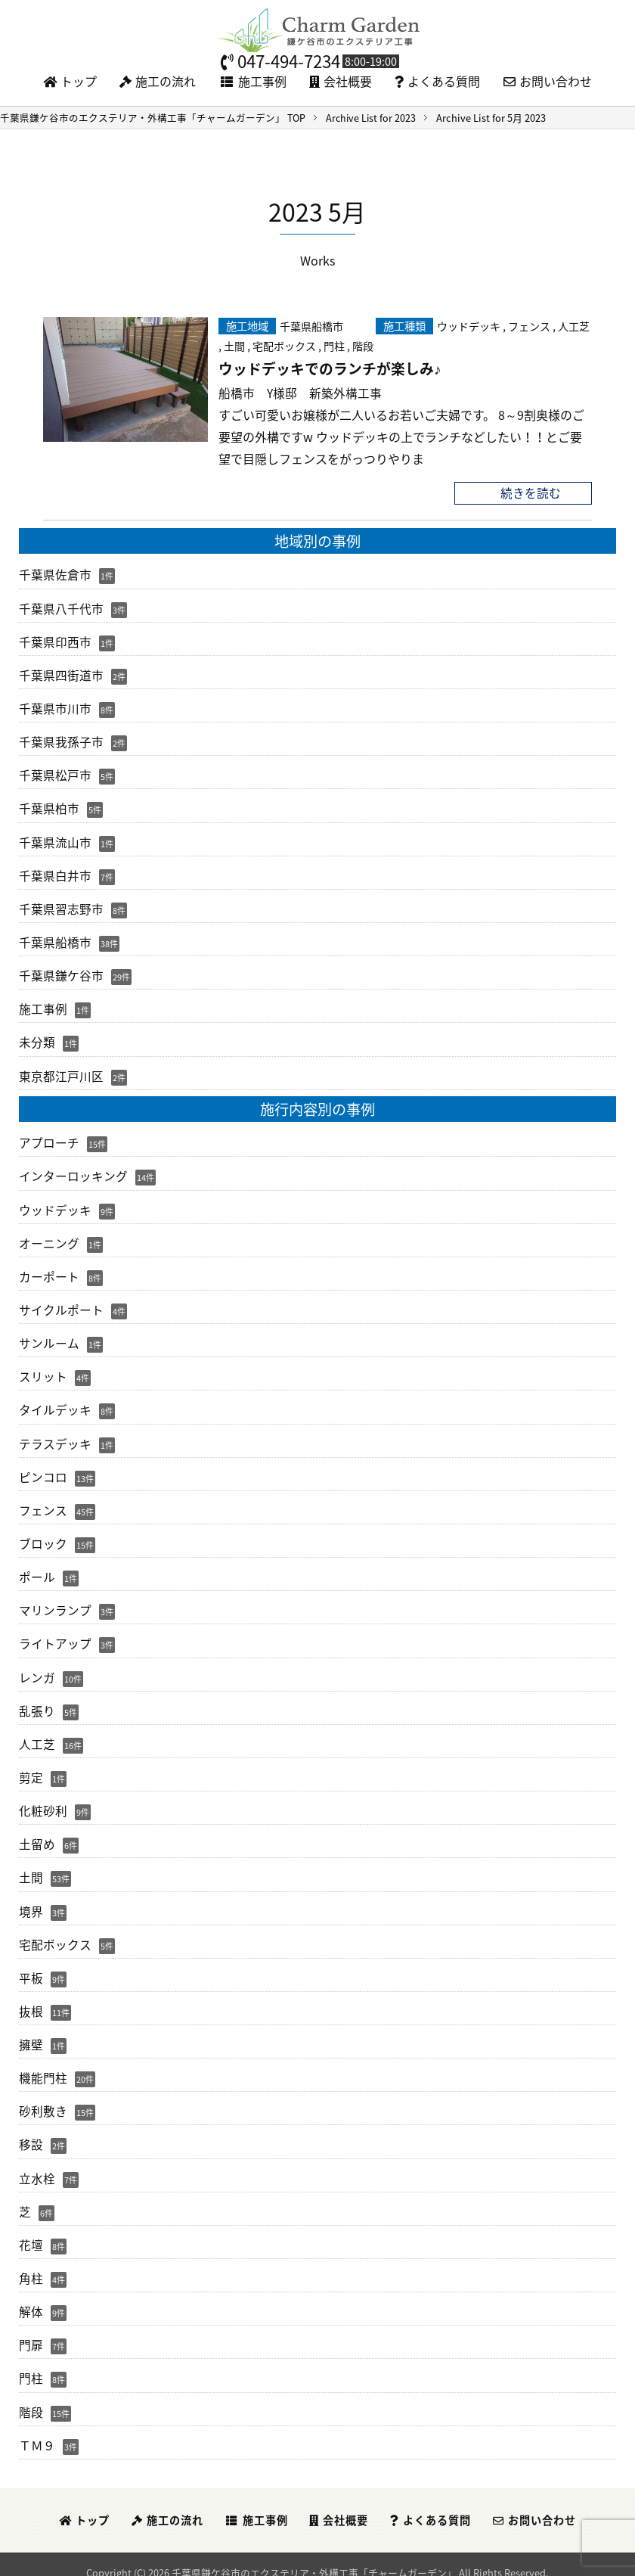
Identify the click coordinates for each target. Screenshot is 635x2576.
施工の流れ (157, 81)
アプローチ (49, 1138)
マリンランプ (55, 1602)
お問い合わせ (547, 81)
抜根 (31, 1999)
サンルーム (49, 1337)
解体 (31, 2298)
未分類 (37, 1038)
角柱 (31, 2264)
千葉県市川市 (55, 707)
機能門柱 (43, 2066)
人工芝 (574, 325)
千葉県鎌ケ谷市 (61, 972)
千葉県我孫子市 (61, 740)
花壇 (31, 2232)
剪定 (31, 1768)
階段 (362, 345)
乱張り (37, 1701)
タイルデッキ (55, 1403)
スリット (43, 1370)
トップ (70, 81)
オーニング (49, 1238)
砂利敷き (43, 2099)
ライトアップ (55, 1635)
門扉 (31, 2331)
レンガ (37, 1668)
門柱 (334, 345)
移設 (31, 2132)
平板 (31, 1966)
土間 (234, 345)
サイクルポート (61, 1303)
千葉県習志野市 (61, 905)
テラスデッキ (55, 1437)
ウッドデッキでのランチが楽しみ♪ (329, 368)
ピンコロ (43, 1469)
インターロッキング (73, 1171)
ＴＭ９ (37, 2430)
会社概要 (340, 81)
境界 (31, 1900)
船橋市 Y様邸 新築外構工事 (300, 393)
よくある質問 (437, 81)
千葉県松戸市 (55, 773)
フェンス (529, 325)
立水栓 (37, 2165)
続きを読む (530, 492)
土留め (37, 1834)
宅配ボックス (284, 345)
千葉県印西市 (55, 641)
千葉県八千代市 (61, 607)
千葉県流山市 (55, 839)
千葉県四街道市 (61, 673)
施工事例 (253, 81)
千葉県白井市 (55, 872)
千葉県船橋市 (311, 325)
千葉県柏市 (49, 806)
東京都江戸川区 (61, 1071)
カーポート (49, 1271)
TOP (153, 117)
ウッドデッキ (468, 325)
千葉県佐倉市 (55, 574)
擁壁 (31, 2033)
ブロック (43, 1536)
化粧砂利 (43, 1800)
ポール (37, 1569)
